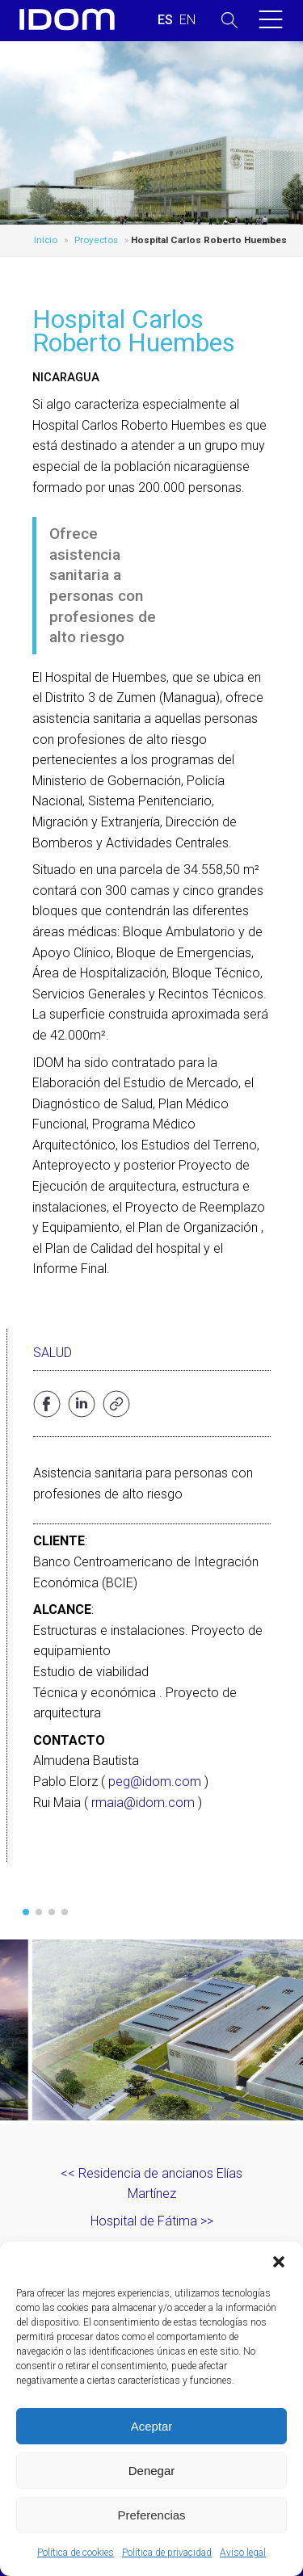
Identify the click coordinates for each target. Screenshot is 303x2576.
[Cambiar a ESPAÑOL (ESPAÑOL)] (165, 20)
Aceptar (152, 2426)
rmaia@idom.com (143, 1802)
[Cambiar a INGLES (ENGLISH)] (187, 20)
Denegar (151, 2470)
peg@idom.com (154, 1781)
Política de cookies (75, 2552)
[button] (279, 2262)
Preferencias (151, 2515)
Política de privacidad (167, 2552)
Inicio (45, 240)
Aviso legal (243, 2552)
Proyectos (96, 240)
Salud (52, 1352)
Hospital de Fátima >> (151, 2221)
